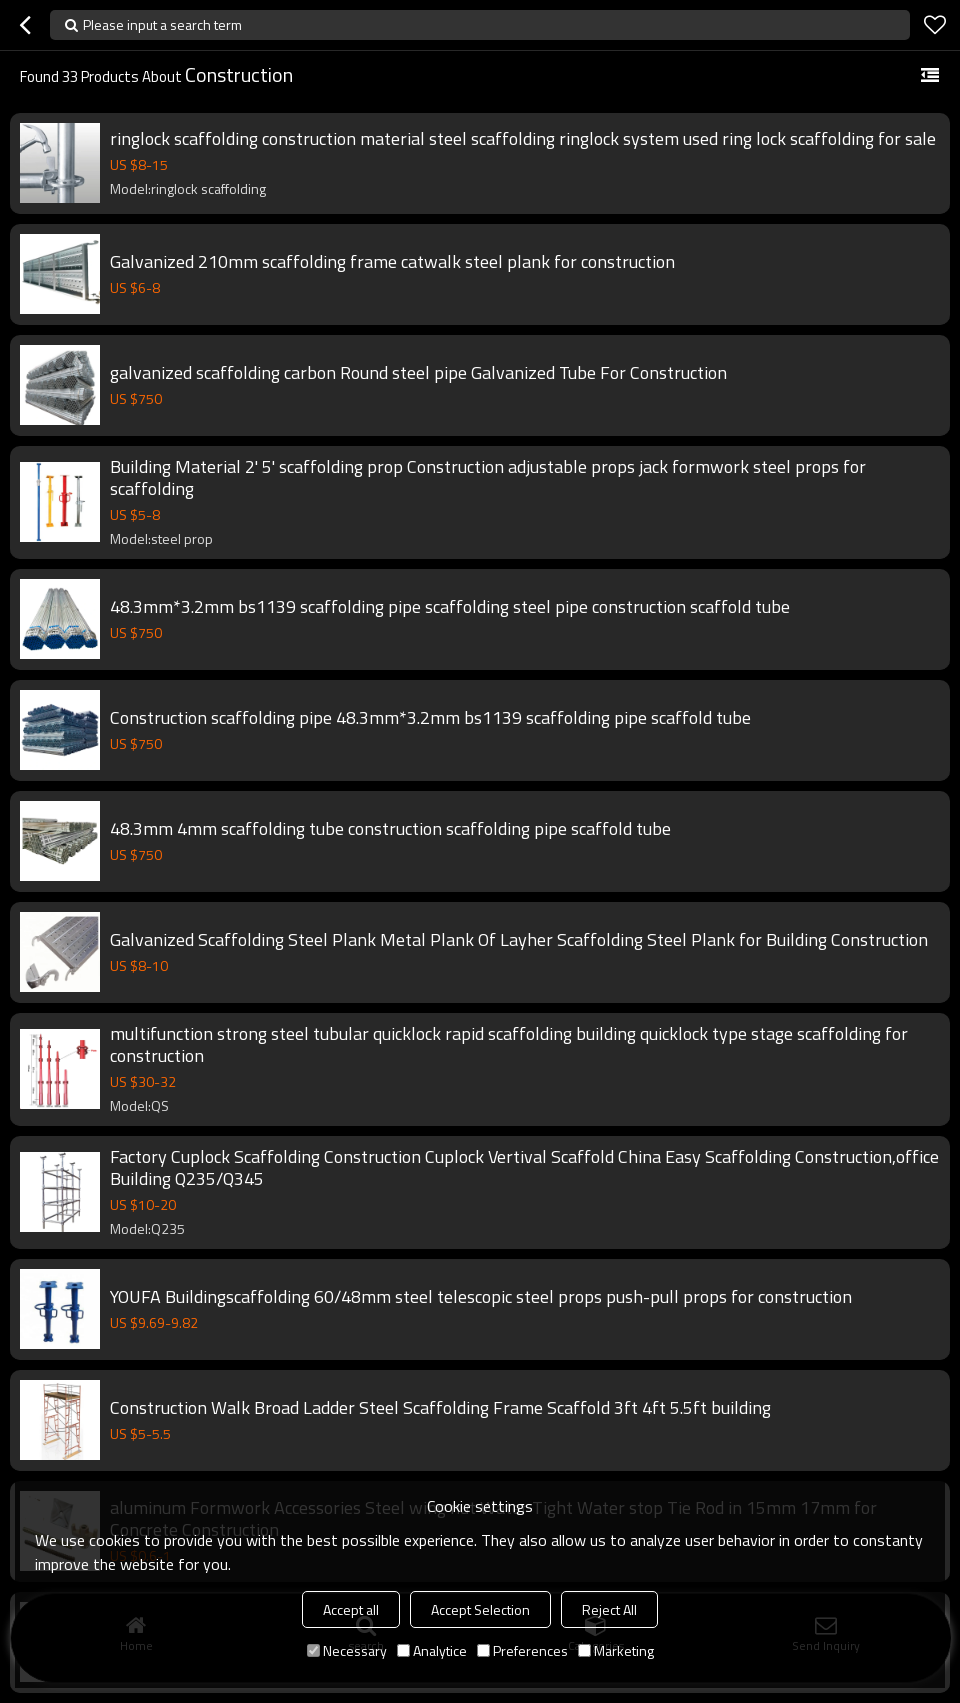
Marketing (616, 1650)
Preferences (522, 1650)
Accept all (351, 1609)
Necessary (347, 1650)
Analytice (432, 1650)
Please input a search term (162, 24)
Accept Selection (480, 1609)
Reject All (609, 1609)
